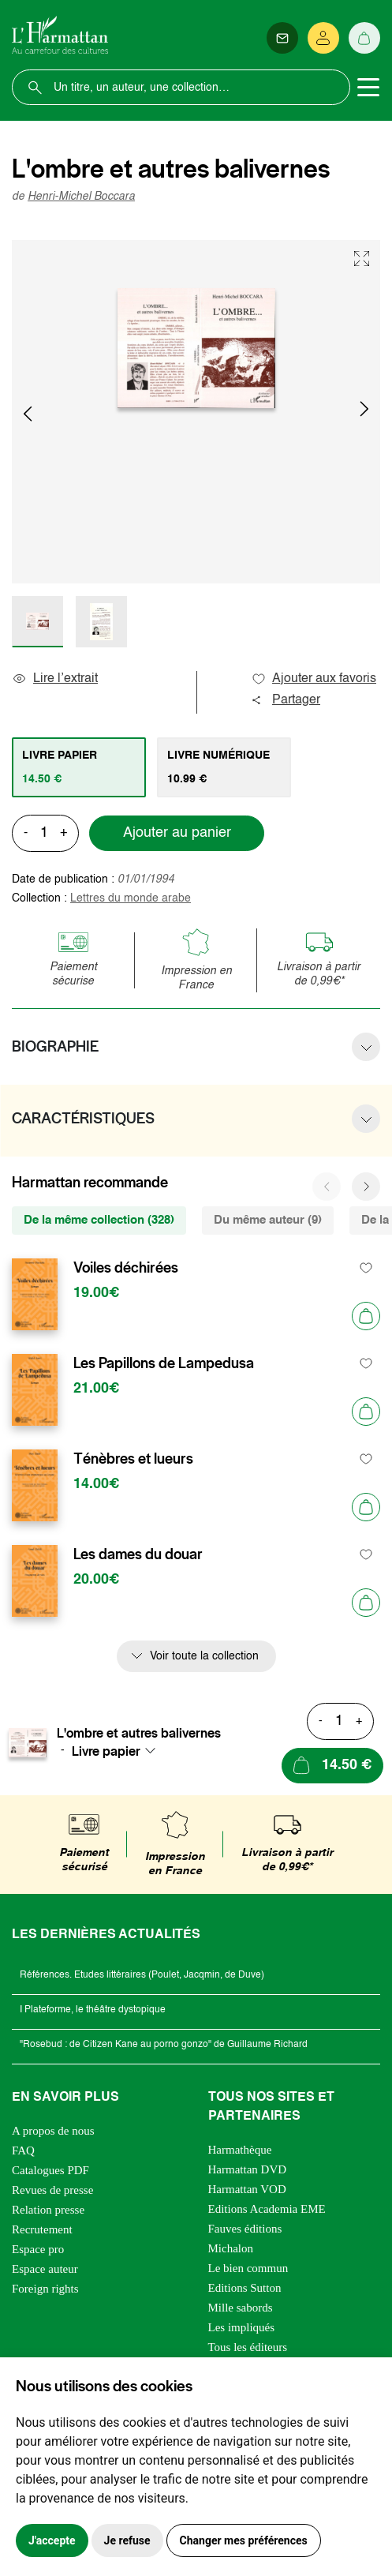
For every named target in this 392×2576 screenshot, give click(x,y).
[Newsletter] (282, 38)
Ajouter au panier (177, 833)
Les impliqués (241, 2327)
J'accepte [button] (52, 2540)
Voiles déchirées (125, 1267)
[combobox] (118, 1751)
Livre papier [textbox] (106, 1751)
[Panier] (364, 38)
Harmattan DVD (247, 2169)
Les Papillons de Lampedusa (163, 1363)
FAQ (23, 2150)
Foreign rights (45, 2288)
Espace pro (38, 2249)
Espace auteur (45, 2269)
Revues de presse (52, 2190)
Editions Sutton (245, 2288)
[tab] (79, 767)
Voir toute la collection (204, 1656)
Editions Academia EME (267, 2209)
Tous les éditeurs (248, 2347)
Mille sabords (240, 2307)
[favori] (366, 1268)
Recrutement (42, 2229)
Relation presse (48, 2209)
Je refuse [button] (127, 2540)
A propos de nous (53, 2130)
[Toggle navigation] (368, 87)
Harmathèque (240, 2149)
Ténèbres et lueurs (133, 1458)
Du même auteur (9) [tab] (268, 1220)
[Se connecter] (323, 38)
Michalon (231, 2248)
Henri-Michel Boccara (81, 196)
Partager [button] (285, 700)
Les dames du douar (138, 1554)
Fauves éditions (245, 2228)
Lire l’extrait (55, 679)
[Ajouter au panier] (366, 1316)
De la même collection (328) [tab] (99, 1220)
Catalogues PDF (50, 2170)
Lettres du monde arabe (130, 898)
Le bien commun (248, 2268)
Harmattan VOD (247, 2189)
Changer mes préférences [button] (244, 2540)
